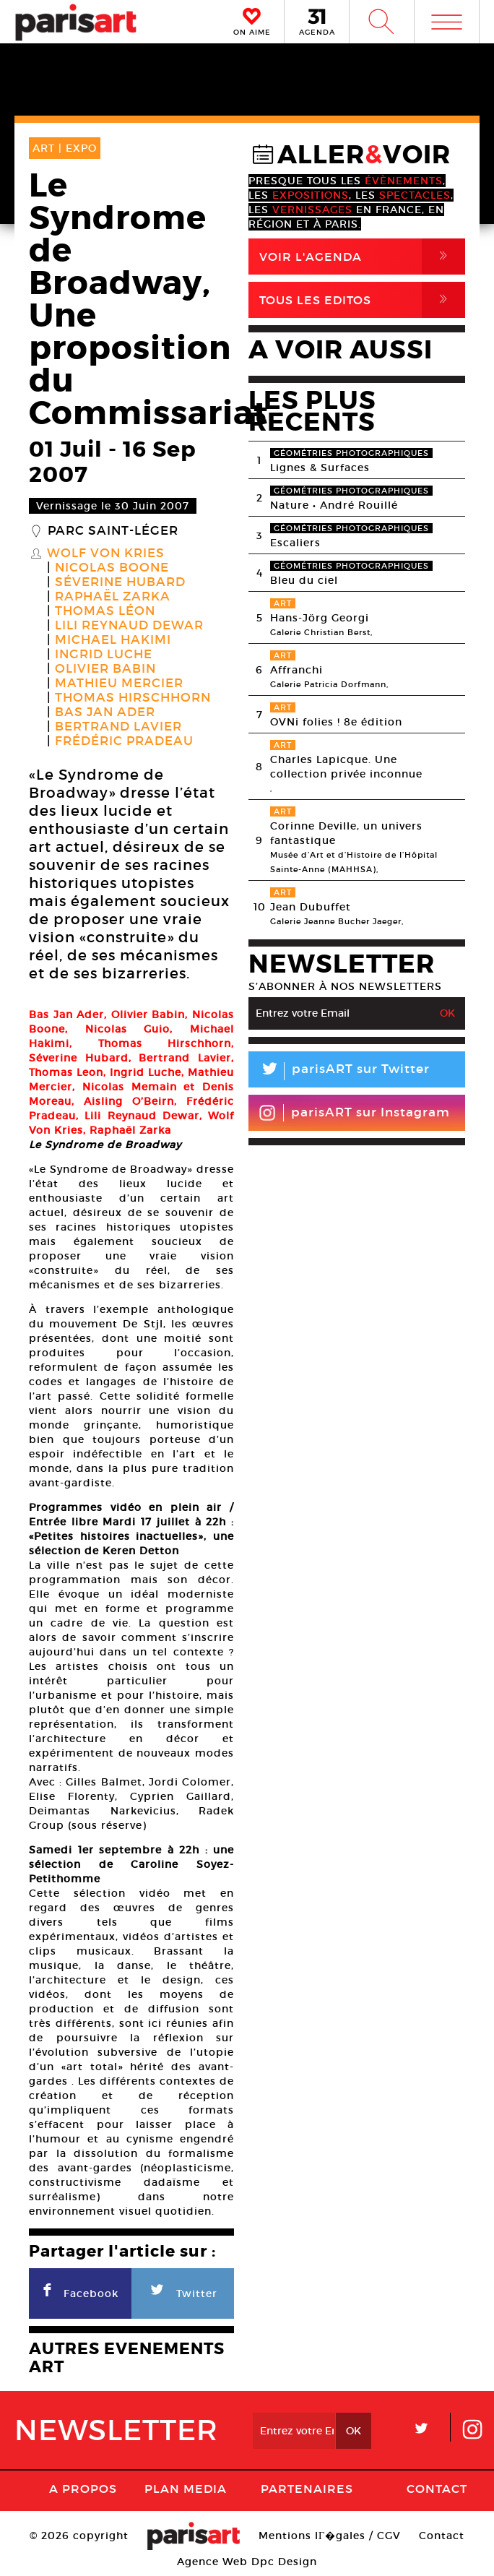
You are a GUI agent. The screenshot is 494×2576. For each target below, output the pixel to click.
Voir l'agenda (362, 256)
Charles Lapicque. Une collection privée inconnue (346, 766)
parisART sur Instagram (354, 1112)
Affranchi (296, 669)
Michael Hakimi (113, 640)
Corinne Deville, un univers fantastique (346, 833)
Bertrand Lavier (118, 727)
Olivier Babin (105, 669)
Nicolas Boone (112, 568)
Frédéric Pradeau (124, 741)
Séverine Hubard (120, 582)
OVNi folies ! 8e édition (336, 721)
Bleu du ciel (304, 580)
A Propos (83, 2488)
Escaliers (295, 542)
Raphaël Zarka (112, 597)
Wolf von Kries (106, 553)
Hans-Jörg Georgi (319, 617)
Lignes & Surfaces (320, 467)
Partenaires (307, 2488)
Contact (437, 2488)
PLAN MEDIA (185, 2488)
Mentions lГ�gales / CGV (330, 2535)
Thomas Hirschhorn (133, 698)
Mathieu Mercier (119, 683)
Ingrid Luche (103, 654)
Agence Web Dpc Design (247, 2561)
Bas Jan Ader (105, 712)
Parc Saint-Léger (113, 531)
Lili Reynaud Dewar (129, 626)
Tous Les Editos (362, 300)
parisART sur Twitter (339, 1071)
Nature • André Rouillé (334, 505)
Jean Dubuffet (310, 906)
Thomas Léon (105, 611)
